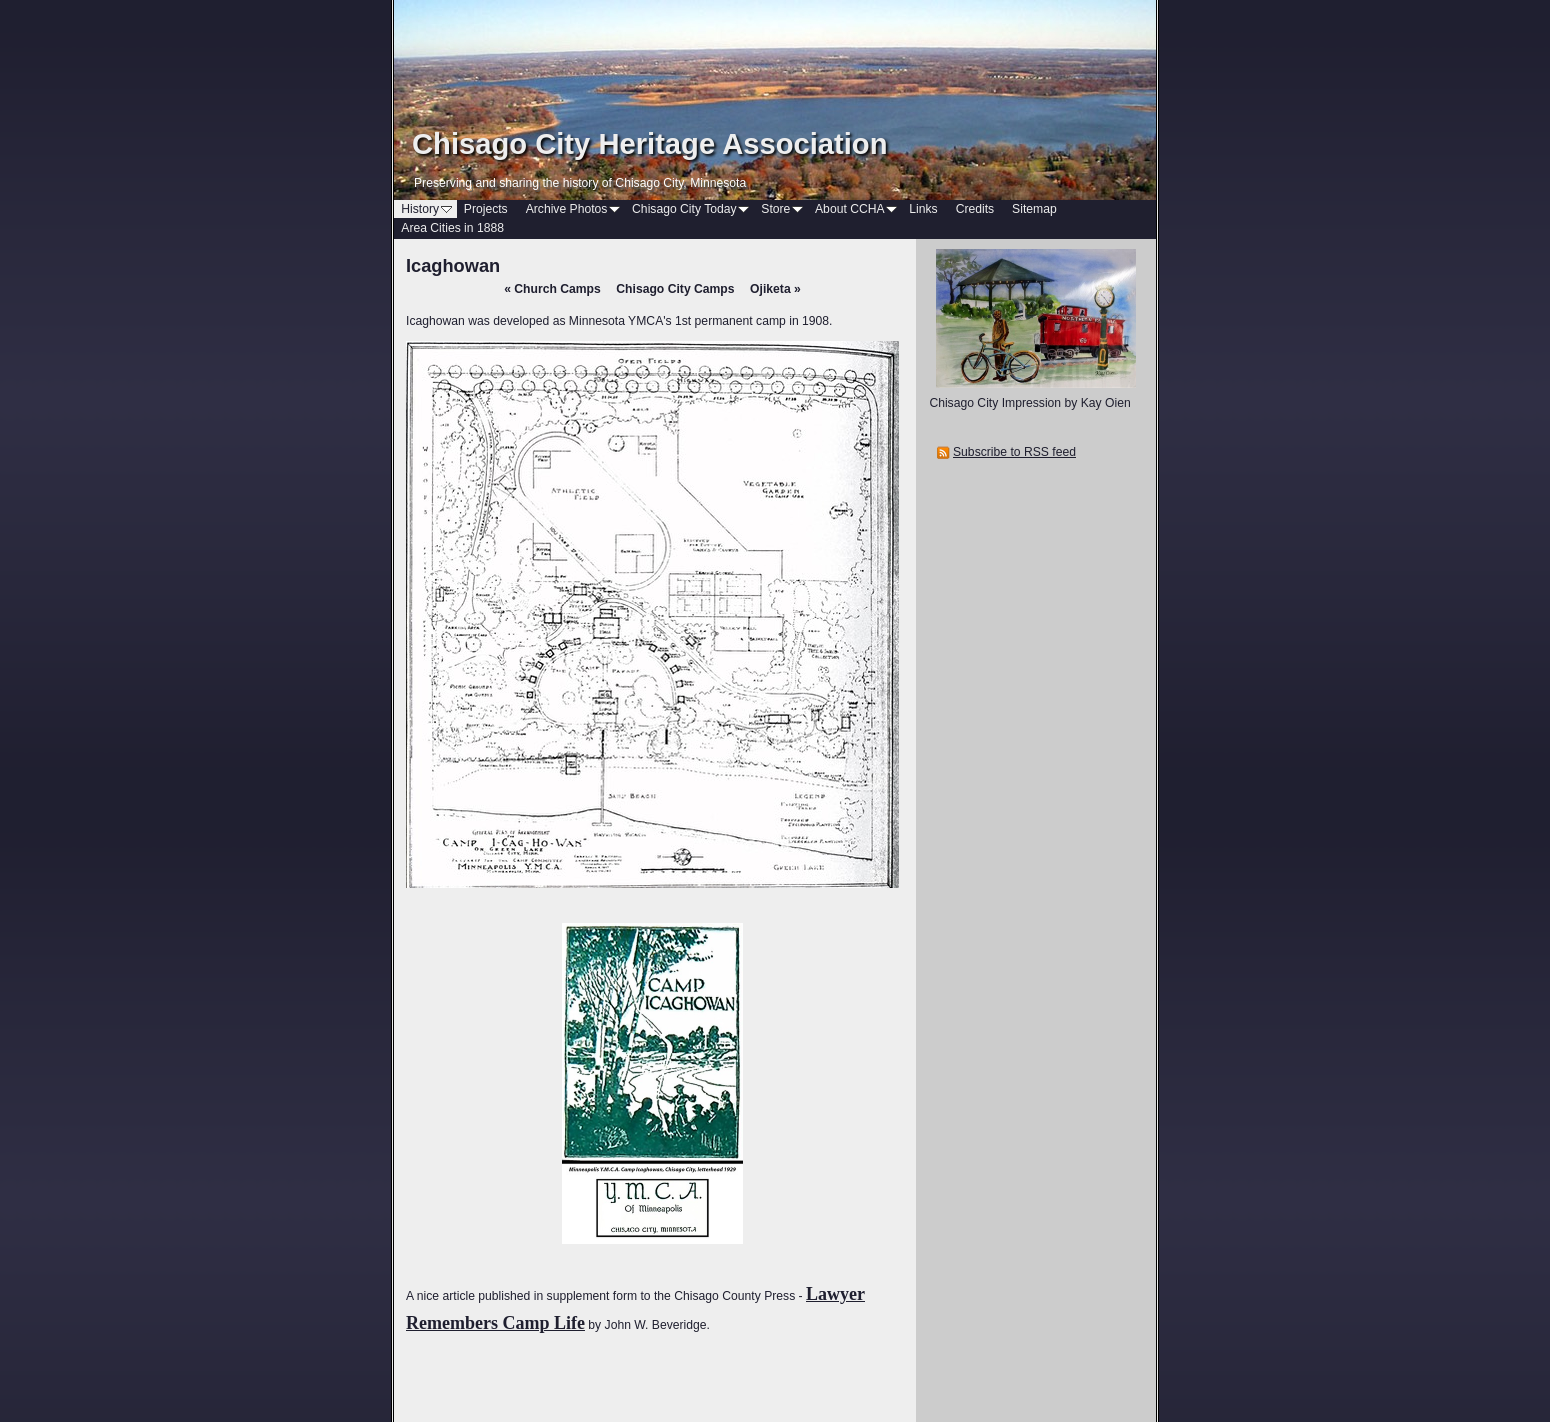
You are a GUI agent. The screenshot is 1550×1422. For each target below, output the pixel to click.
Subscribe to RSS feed (1014, 452)
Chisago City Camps (675, 289)
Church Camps (552, 289)
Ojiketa (775, 289)
